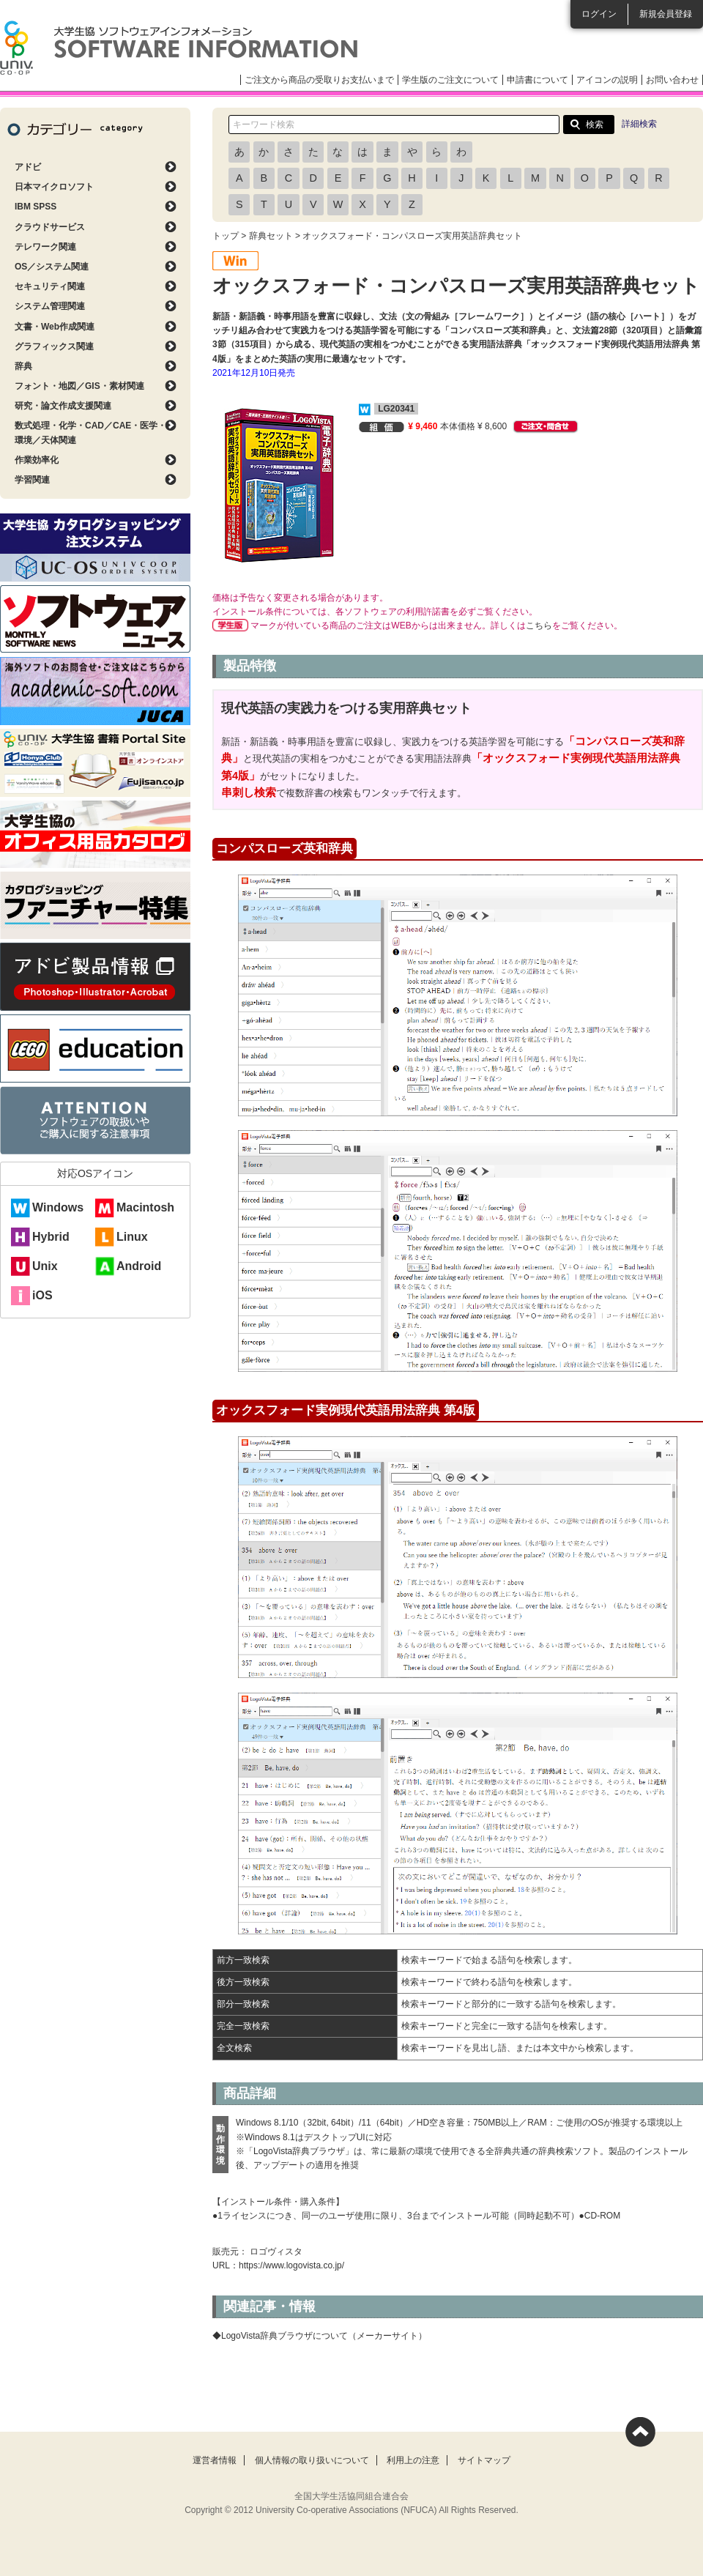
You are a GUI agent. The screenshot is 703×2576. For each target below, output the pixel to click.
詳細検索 (639, 124)
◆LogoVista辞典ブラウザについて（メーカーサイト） (319, 2336)
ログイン (599, 14)
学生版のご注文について (450, 80)
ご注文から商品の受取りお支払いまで (319, 80)
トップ (225, 236)
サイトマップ (484, 2460)
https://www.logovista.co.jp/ (291, 2265)
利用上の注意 (413, 2460)
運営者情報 (215, 2460)
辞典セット (271, 236)
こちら (539, 625)
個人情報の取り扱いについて (312, 2460)
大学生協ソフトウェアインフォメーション (178, 48)
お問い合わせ (672, 80)
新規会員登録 (665, 14)
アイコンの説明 (607, 80)
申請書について (537, 80)
